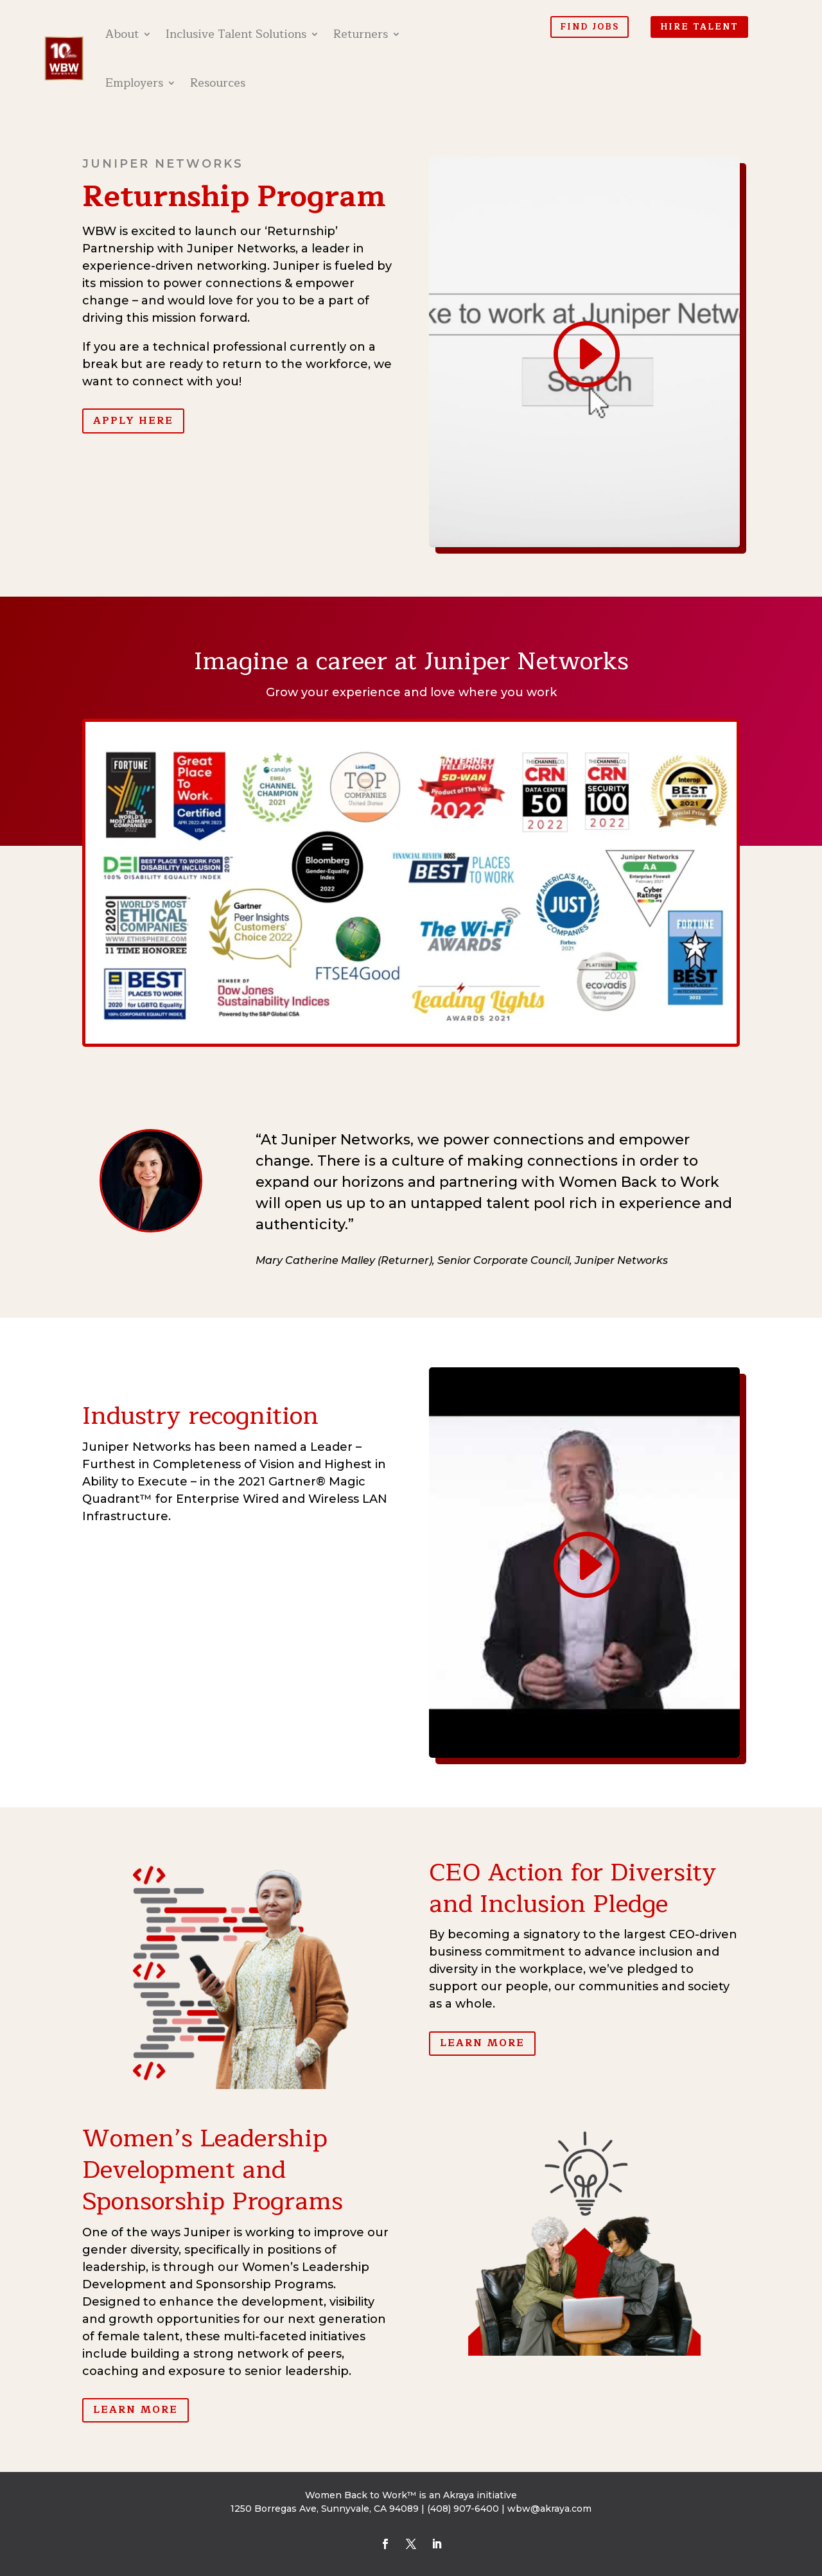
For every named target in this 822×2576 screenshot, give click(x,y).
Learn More (482, 2043)
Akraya (458, 2495)
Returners (360, 34)
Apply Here (133, 421)
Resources (217, 82)
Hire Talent (699, 27)
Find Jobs (589, 27)
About (122, 34)
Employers (134, 82)
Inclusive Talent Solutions (236, 34)
